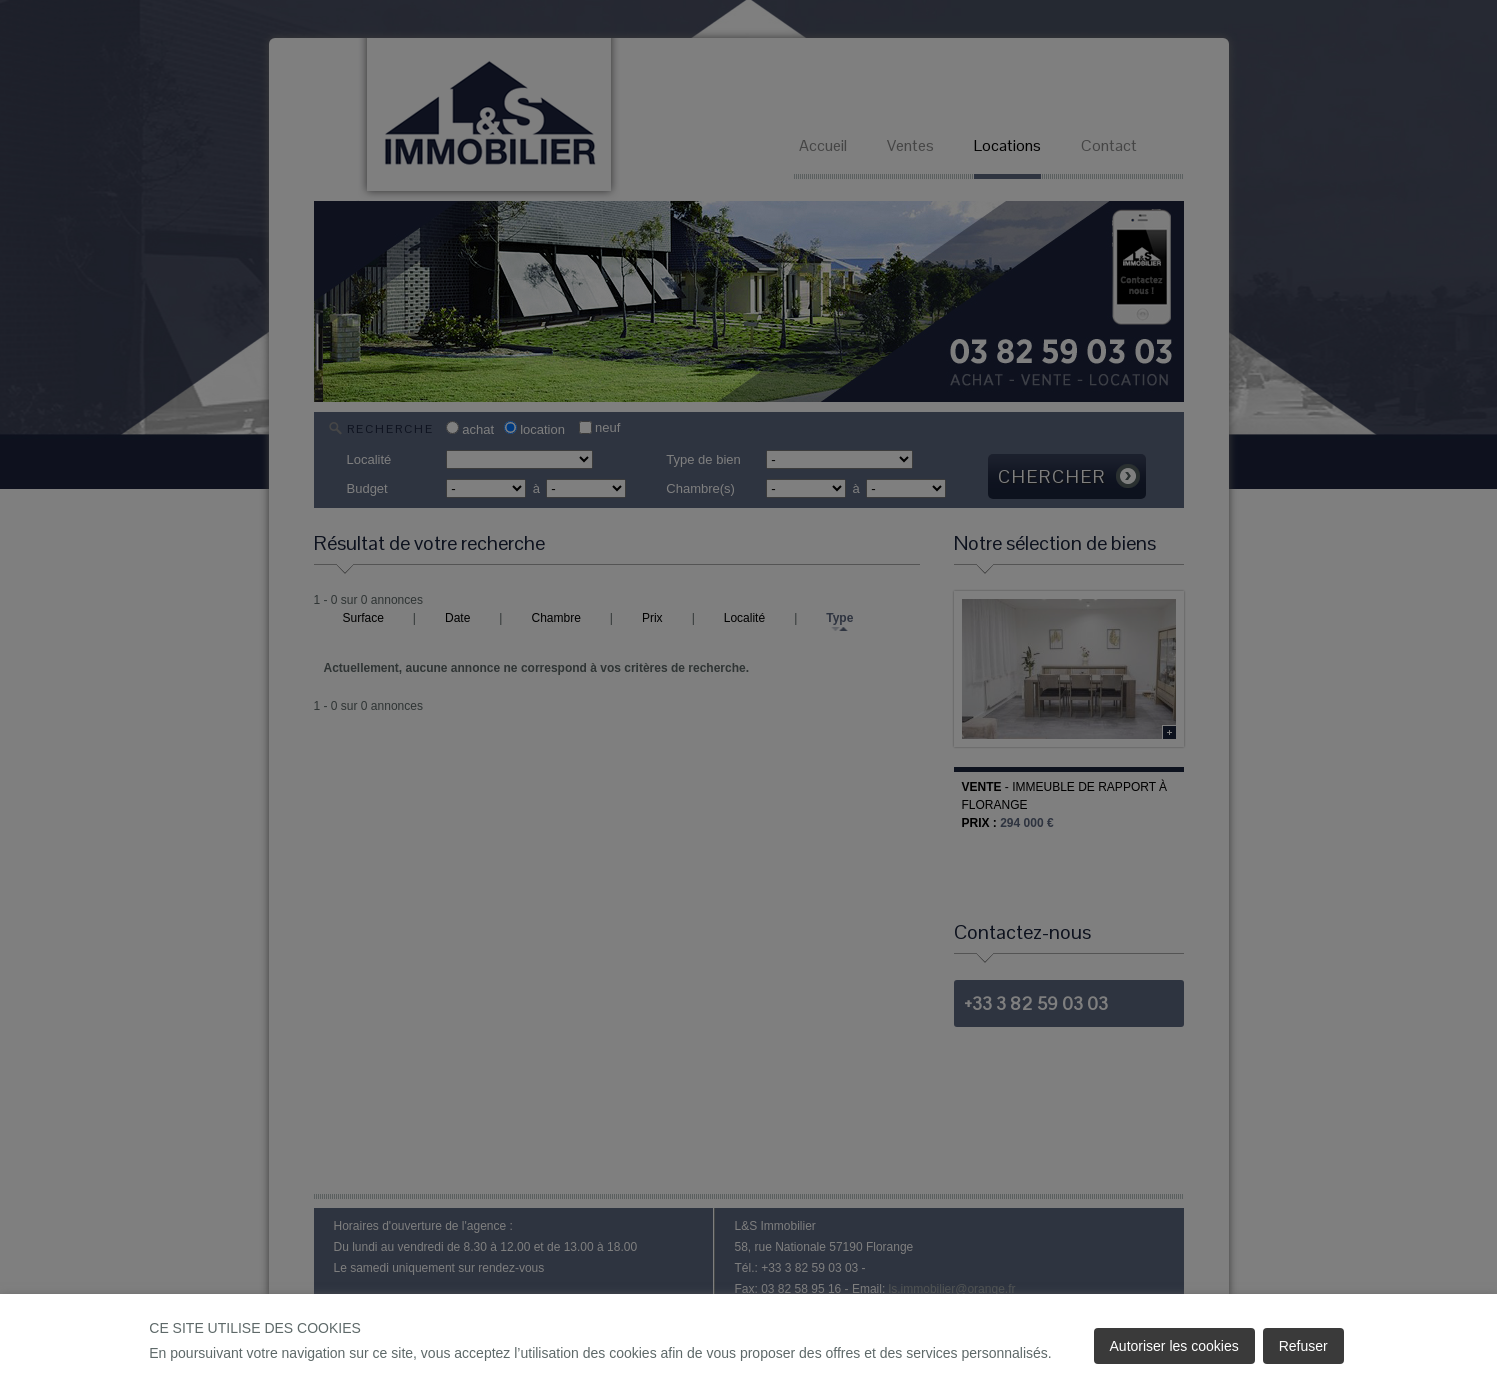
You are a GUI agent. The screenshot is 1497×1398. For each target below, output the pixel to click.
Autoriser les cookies (1174, 1346)
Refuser (1303, 1346)
